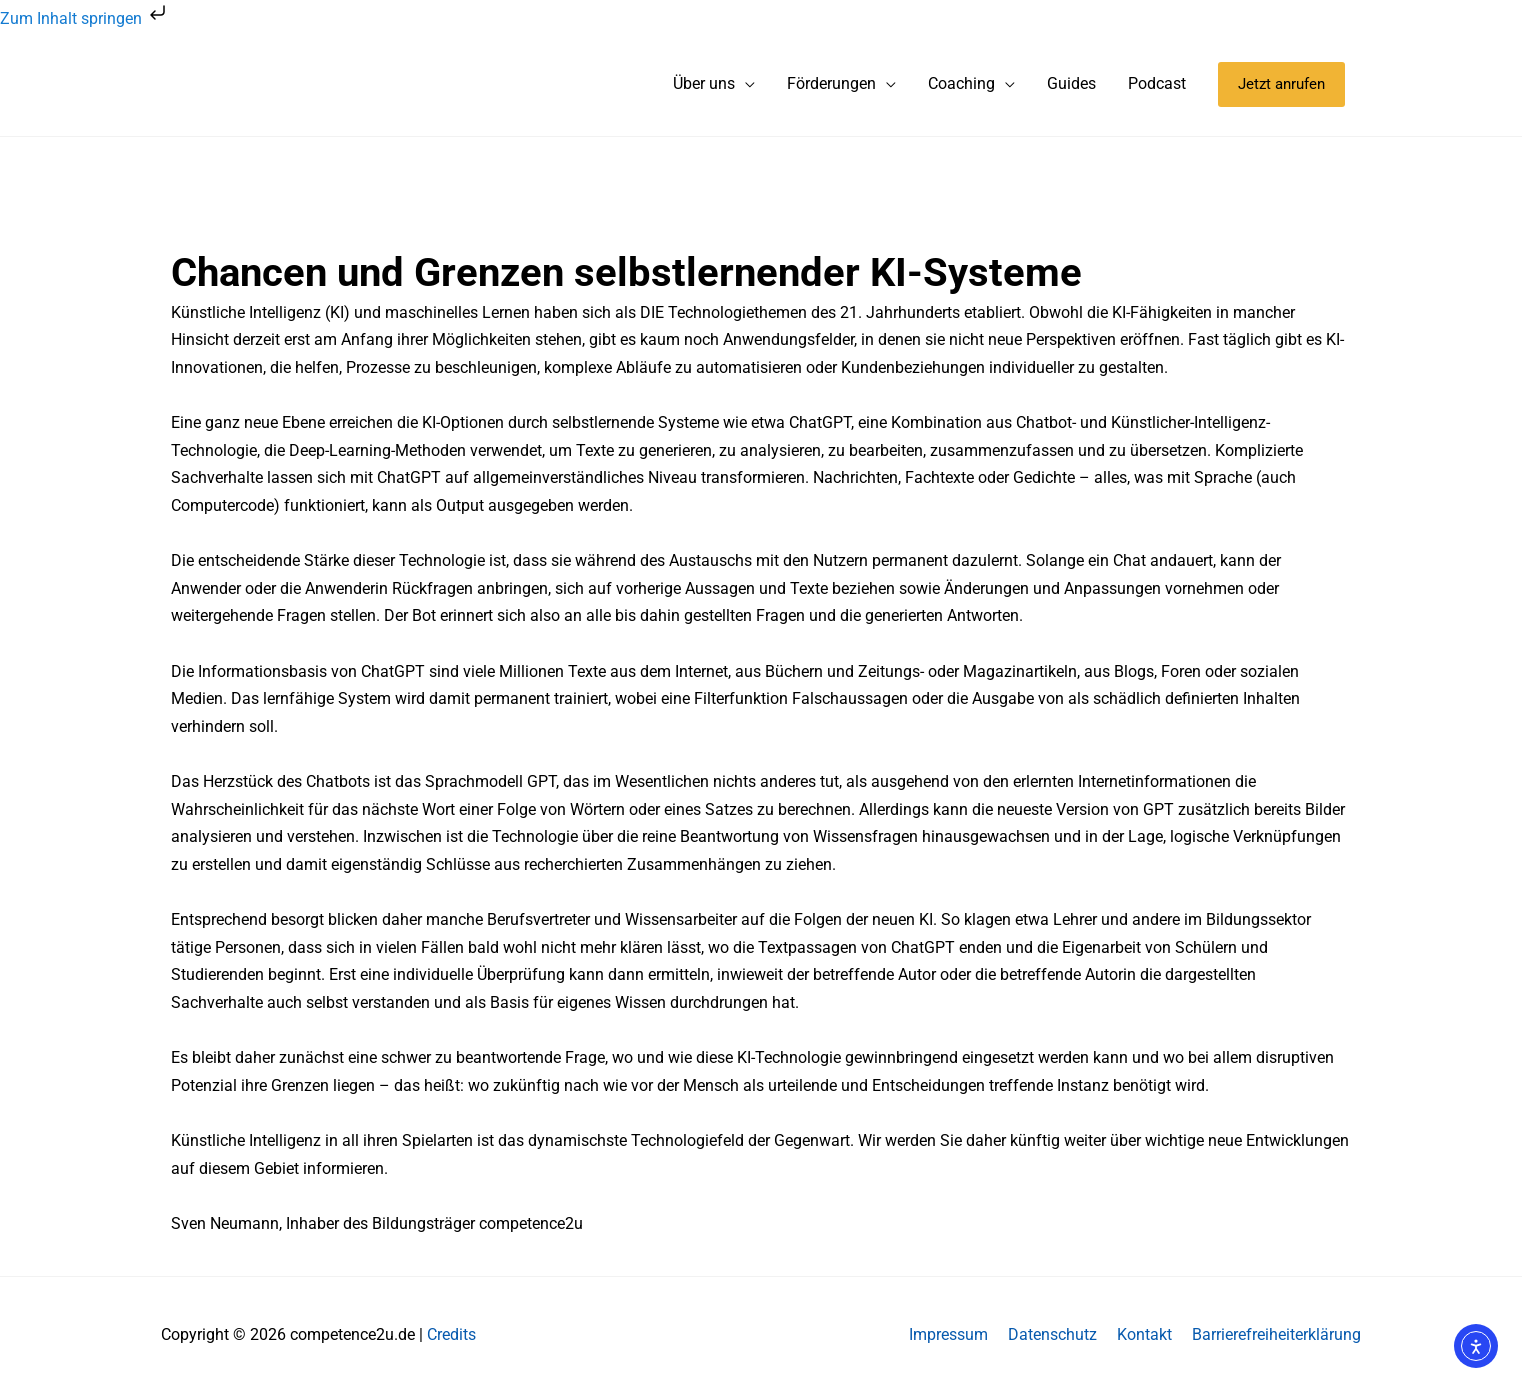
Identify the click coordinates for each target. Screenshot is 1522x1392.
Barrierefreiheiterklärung (1276, 1334)
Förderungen (831, 83)
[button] (1281, 84)
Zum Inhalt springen (85, 18)
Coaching (961, 83)
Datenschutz (1052, 1334)
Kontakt (1144, 1334)
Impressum (948, 1334)
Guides (1071, 83)
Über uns (704, 83)
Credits (451, 1334)
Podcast (1157, 83)
